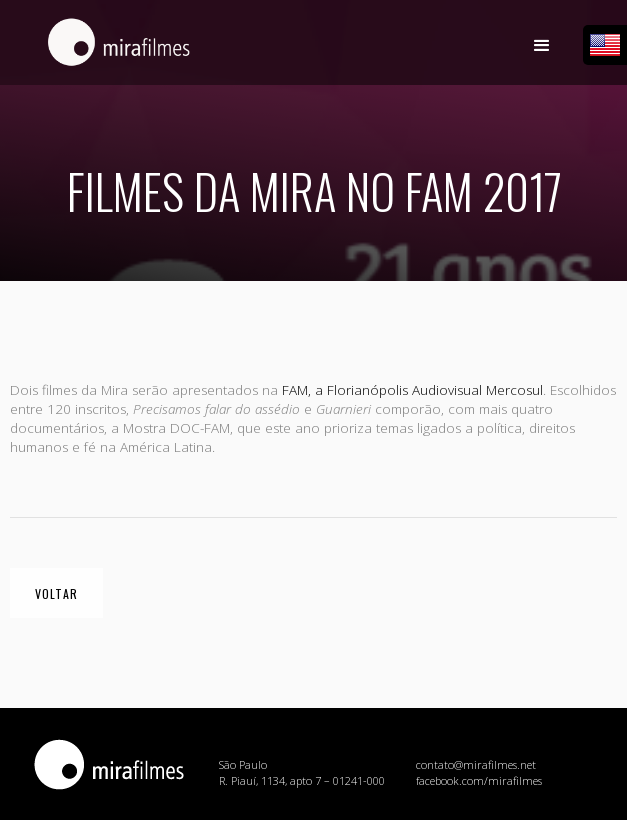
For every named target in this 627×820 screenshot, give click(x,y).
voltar (56, 593)
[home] (114, 51)
